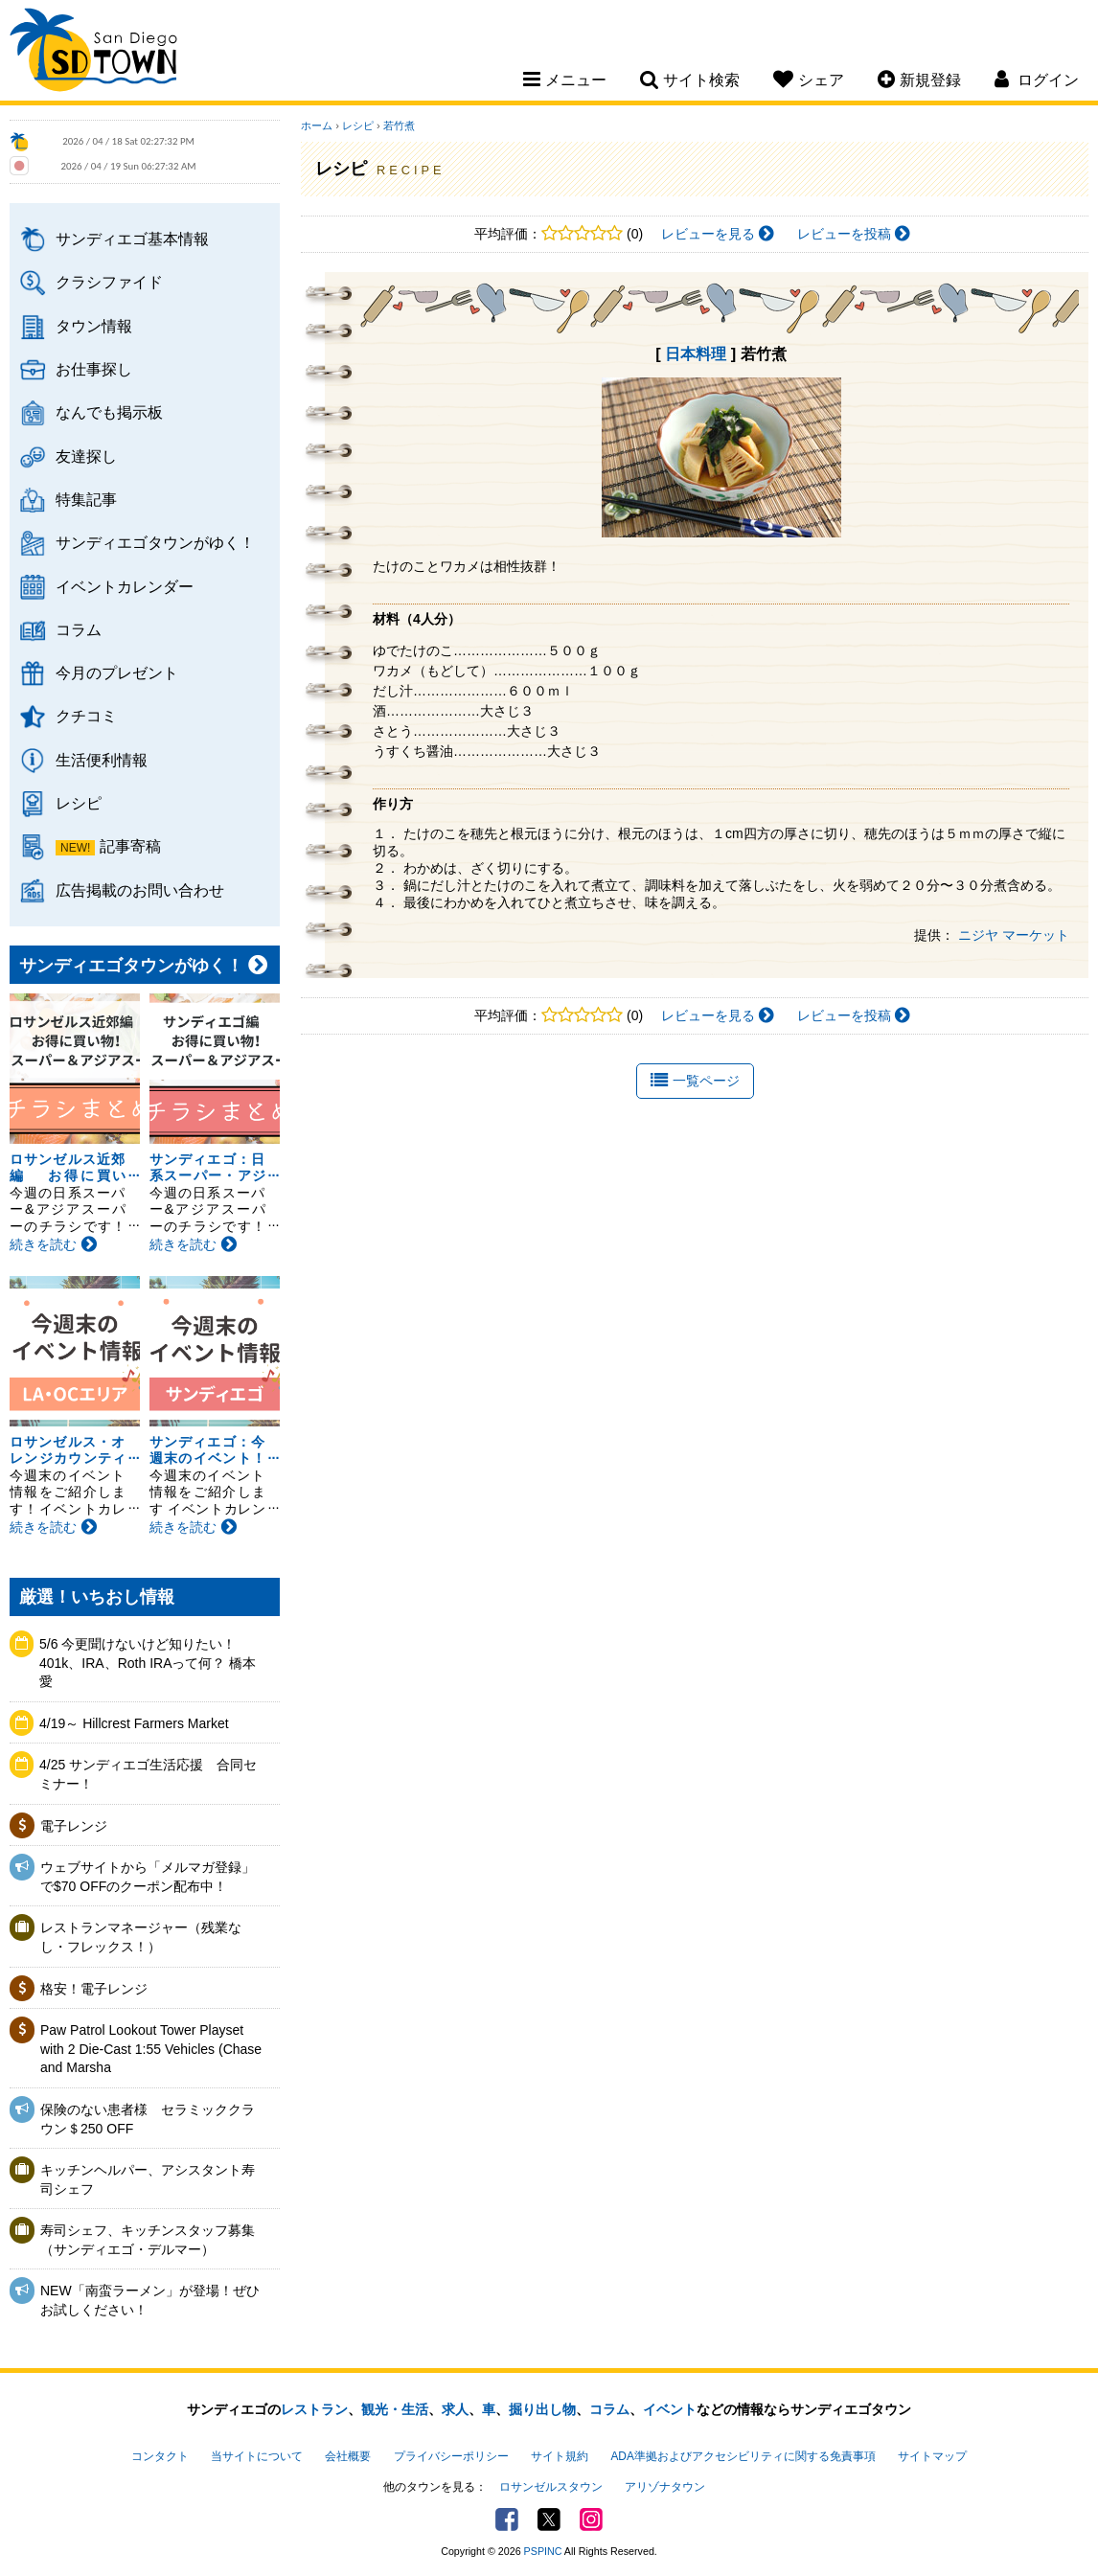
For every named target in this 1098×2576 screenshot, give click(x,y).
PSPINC (543, 2551)
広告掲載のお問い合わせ (140, 890)
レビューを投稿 (853, 233)
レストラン (314, 2409)
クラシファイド (109, 281)
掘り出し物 (542, 2409)
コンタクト (160, 2456)
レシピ (79, 802)
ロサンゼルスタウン (551, 2487)
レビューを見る (717, 233)
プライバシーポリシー (451, 2456)
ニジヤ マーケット (1013, 935)
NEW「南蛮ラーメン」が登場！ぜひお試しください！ (150, 2300)
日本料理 (695, 353)
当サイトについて (257, 2456)
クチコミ (86, 715)
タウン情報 (94, 325)
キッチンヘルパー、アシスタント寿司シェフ (147, 2179)
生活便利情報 (102, 759)
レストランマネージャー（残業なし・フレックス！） (140, 1937)
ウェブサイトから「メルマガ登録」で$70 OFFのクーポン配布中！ (147, 1876)
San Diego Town (93, 53)
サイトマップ (932, 2456)
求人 (455, 2409)
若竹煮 (399, 125)
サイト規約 (559, 2456)
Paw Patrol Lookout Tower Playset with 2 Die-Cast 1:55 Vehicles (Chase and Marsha (151, 2048)
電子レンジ (73, 1826)
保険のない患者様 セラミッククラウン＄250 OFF (147, 2119)
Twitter (549, 2519)
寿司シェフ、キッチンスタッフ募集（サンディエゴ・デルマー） (147, 2240)
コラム (79, 629)
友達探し (86, 456)
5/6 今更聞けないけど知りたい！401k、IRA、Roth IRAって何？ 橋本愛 (147, 1662)
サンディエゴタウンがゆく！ (155, 542)
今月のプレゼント (117, 672)
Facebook (506, 2519)
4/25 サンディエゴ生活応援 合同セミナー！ (148, 1774)
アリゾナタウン (665, 2487)
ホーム (316, 125)
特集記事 (86, 499)
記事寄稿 (130, 846)
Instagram (591, 2519)
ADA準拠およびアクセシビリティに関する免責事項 (742, 2456)
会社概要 (348, 2456)
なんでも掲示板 (109, 412)
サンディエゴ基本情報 (132, 238)
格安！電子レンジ (94, 1988)
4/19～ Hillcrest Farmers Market (134, 1723)
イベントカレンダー (125, 586)
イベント (670, 2409)
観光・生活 (394, 2409)
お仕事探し (94, 368)
